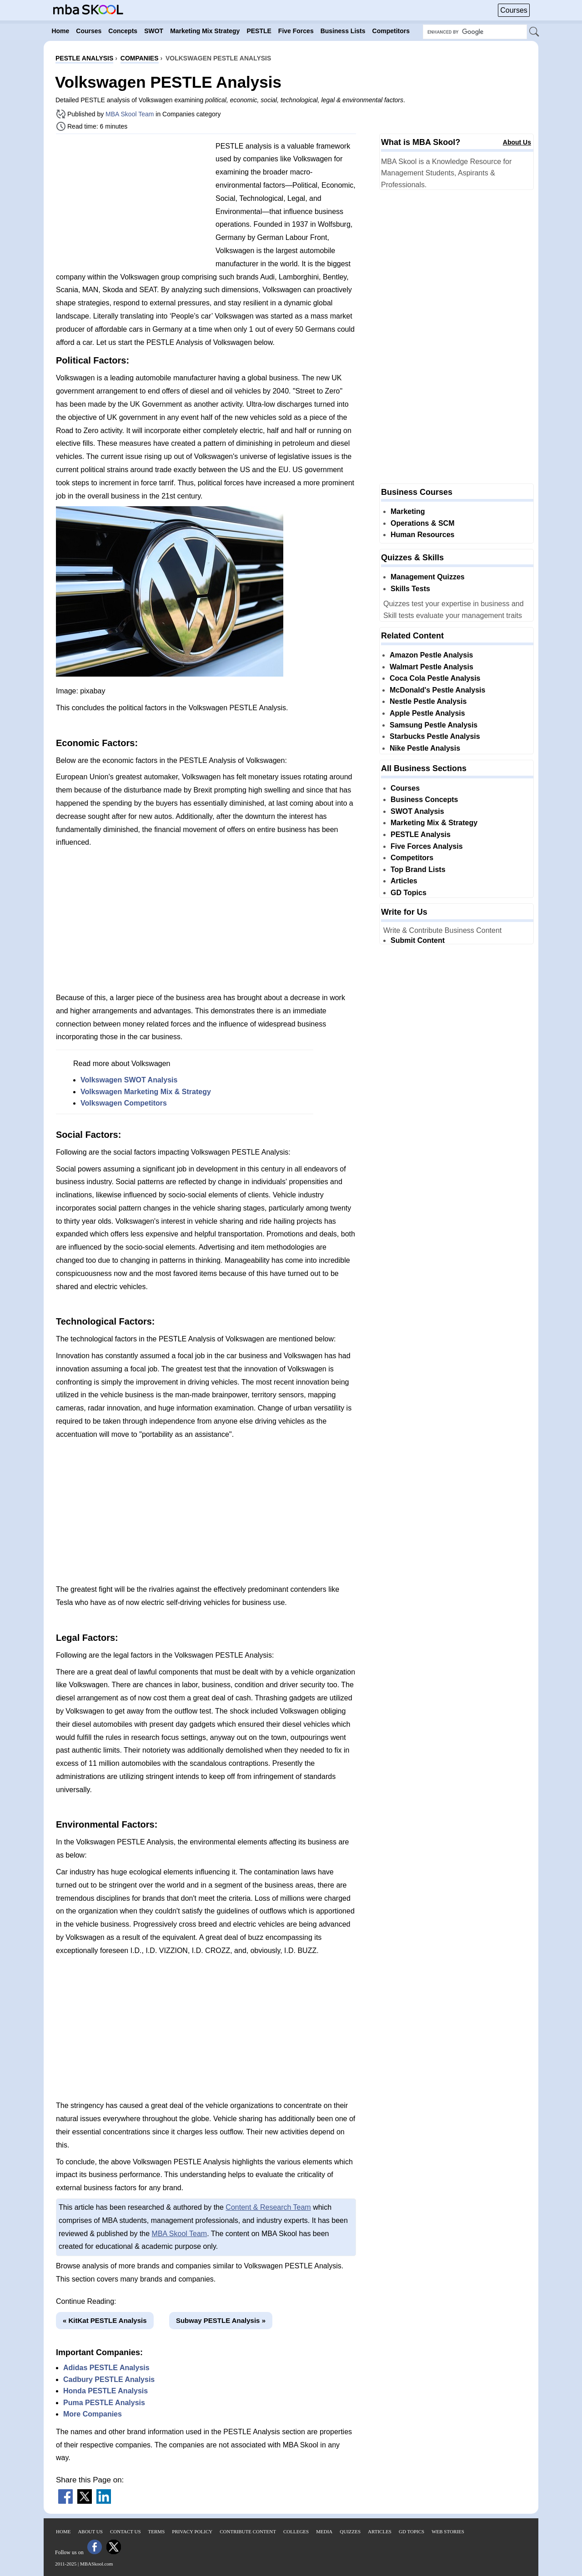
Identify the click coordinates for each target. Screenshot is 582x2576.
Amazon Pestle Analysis (431, 655)
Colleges (296, 2531)
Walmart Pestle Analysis (431, 667)
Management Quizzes (428, 577)
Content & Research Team (268, 2207)
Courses (513, 10)
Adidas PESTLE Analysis (106, 2368)
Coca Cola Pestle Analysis (435, 678)
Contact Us (125, 2531)
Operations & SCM (422, 523)
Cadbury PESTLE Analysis (109, 2379)
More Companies (92, 2414)
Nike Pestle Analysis (425, 748)
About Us (517, 142)
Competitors (412, 858)
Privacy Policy (192, 2531)
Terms (156, 2531)
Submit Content (418, 940)
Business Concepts (424, 799)
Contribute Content (248, 2531)
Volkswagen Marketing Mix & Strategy (145, 1092)
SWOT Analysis (417, 811)
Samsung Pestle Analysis (433, 725)
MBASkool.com (96, 2563)
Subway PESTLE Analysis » (221, 2320)
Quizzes (350, 2531)
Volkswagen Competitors (123, 1103)
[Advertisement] (132, 204)
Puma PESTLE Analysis (104, 2403)
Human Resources (423, 534)
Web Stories (447, 2531)
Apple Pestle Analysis (427, 713)
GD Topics (408, 893)
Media (324, 2531)
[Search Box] (475, 32)
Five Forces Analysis (427, 846)
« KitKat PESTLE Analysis (105, 2320)
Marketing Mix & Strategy (434, 823)
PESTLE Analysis (421, 834)
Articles (404, 881)
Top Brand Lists (418, 869)
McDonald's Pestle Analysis (437, 690)
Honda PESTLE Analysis (105, 2391)
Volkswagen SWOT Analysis (128, 1080)
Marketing (408, 511)
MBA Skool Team (129, 114)
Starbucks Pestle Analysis (435, 736)
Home (63, 2531)
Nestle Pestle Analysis (428, 701)
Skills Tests (410, 589)
